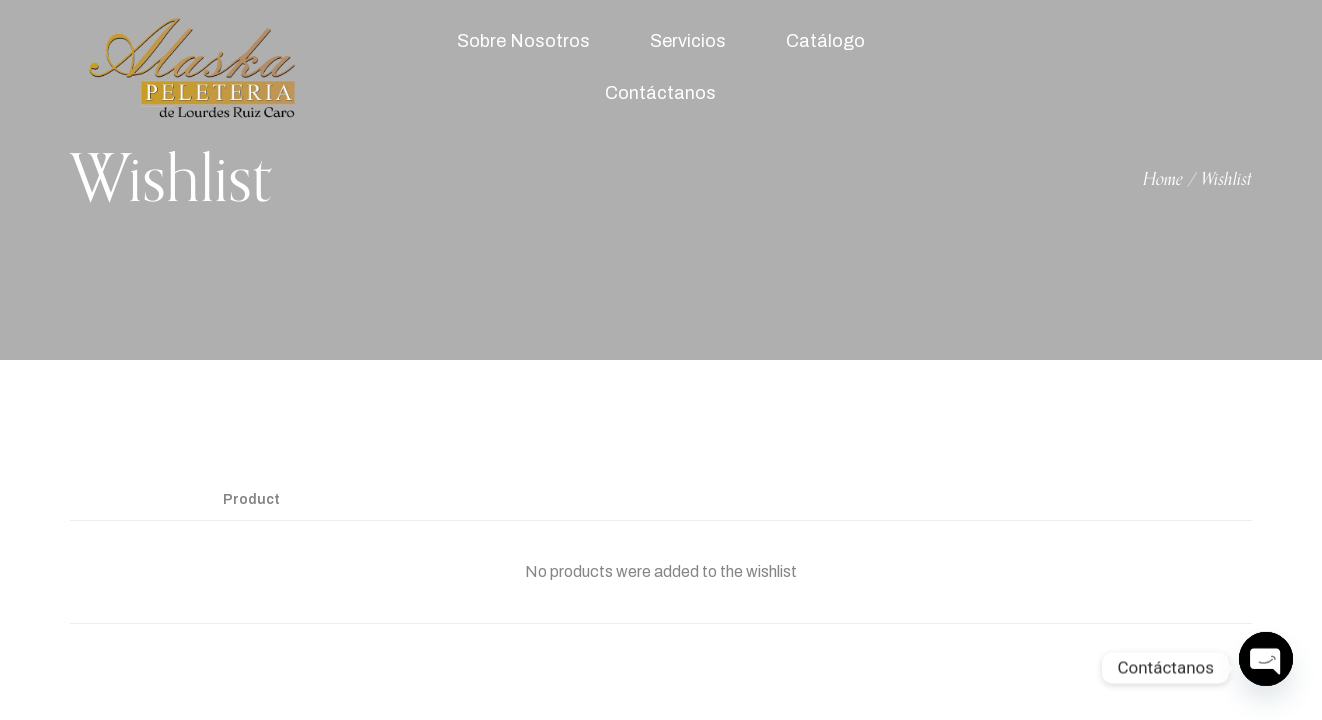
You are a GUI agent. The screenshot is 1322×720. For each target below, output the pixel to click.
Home (1163, 180)
